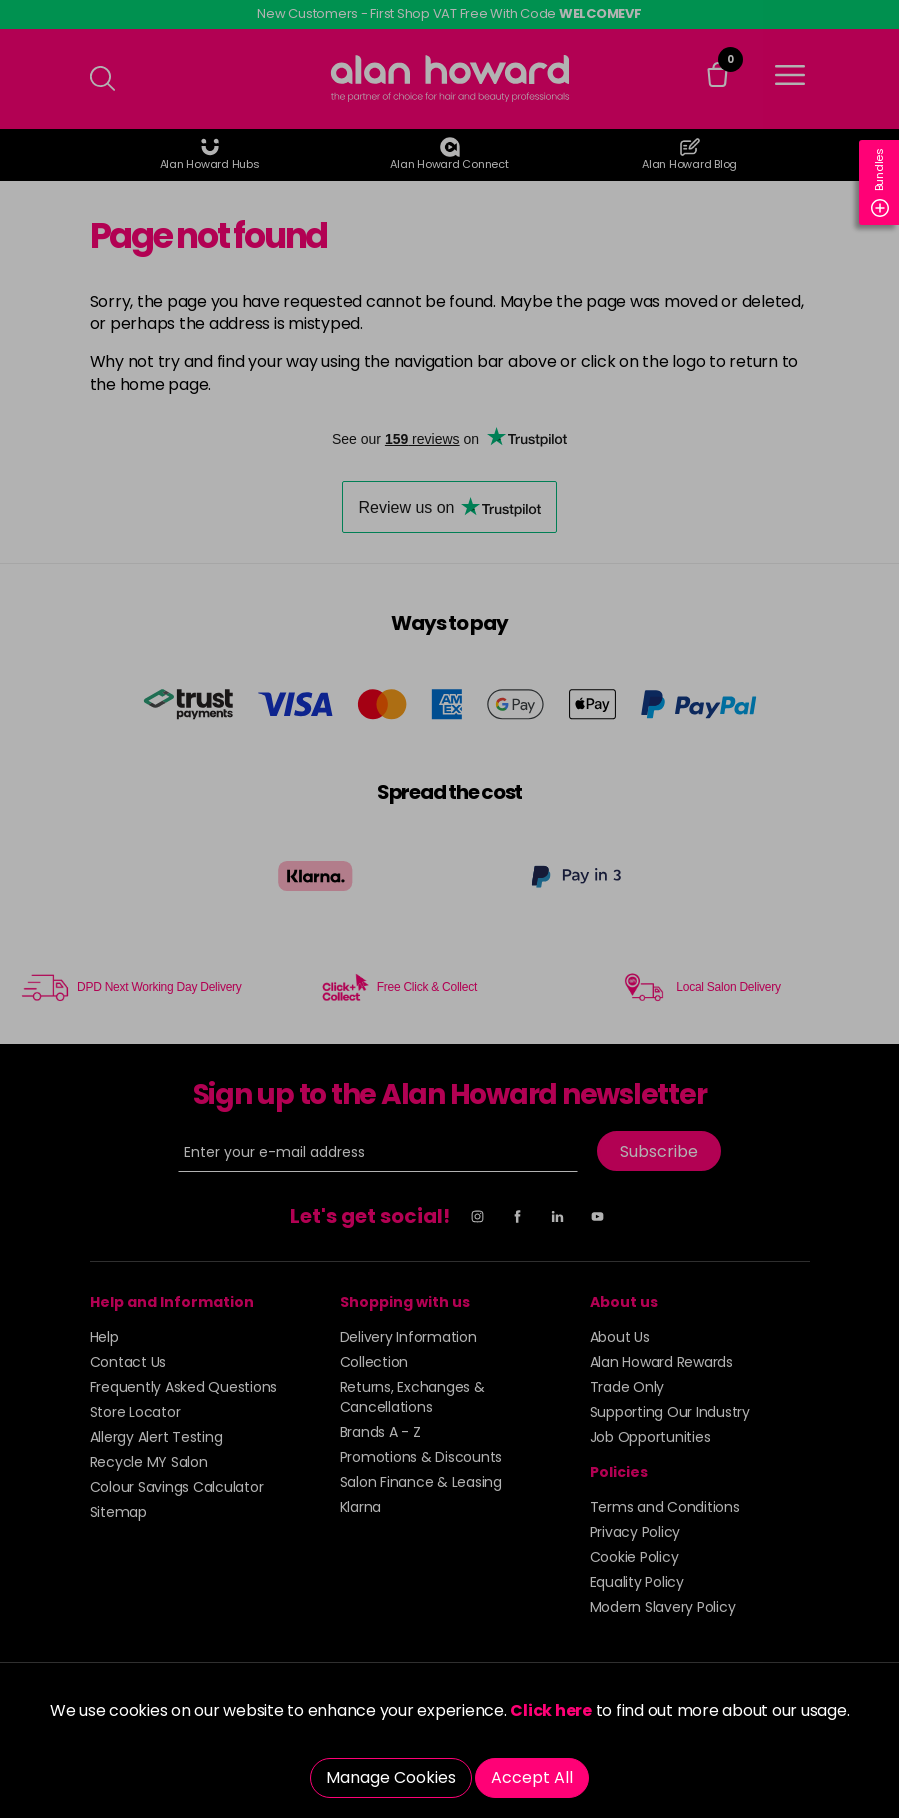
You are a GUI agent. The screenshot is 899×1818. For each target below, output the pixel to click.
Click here (551, 1710)
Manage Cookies (391, 1777)
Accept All (532, 1777)
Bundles (880, 182)
